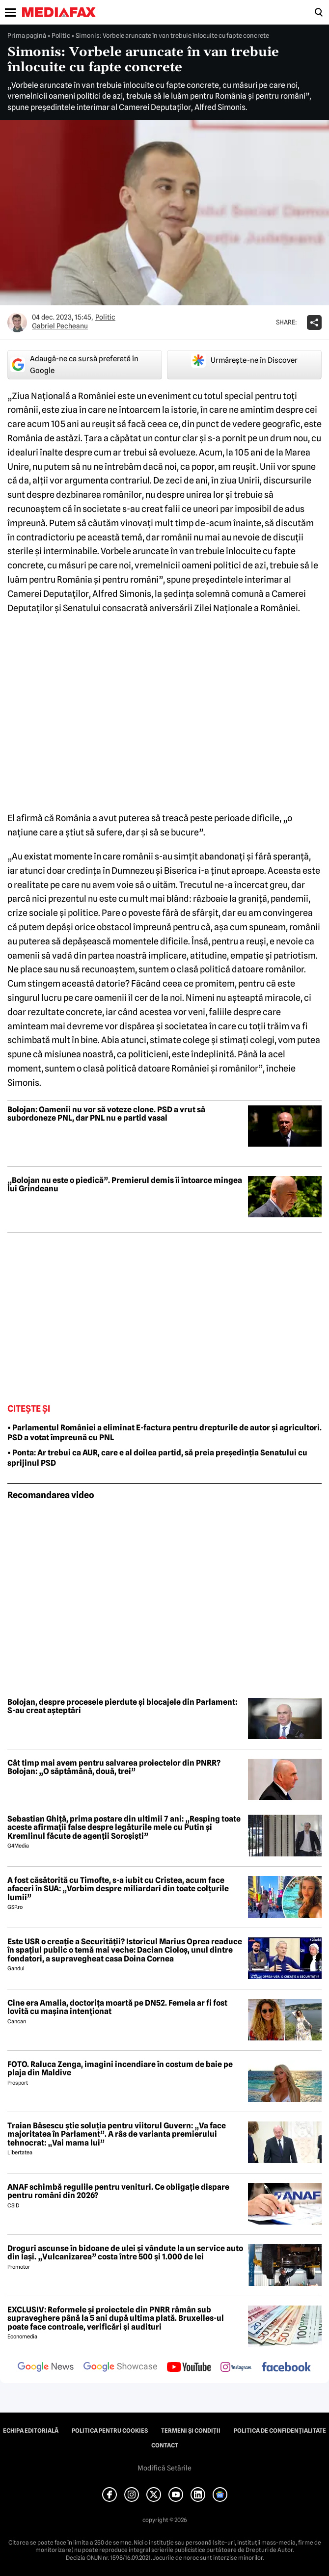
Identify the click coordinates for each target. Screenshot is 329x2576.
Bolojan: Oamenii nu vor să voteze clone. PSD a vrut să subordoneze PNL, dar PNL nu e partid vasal (106, 1114)
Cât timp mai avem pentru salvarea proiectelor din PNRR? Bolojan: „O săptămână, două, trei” (113, 1767)
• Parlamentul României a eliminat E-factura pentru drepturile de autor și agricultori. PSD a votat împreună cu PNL (164, 1433)
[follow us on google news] (46, 2368)
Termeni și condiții (190, 2430)
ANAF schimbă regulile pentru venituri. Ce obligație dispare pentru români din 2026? (118, 2191)
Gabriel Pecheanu (60, 326)
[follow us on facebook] (286, 2367)
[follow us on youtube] (189, 2368)
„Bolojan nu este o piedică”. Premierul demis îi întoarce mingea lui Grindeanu (124, 1184)
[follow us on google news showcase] (120, 2368)
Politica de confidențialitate (280, 2430)
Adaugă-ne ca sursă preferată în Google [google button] (74, 364)
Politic (61, 35)
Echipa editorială (30, 2430)
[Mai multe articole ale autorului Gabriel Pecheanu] (17, 322)
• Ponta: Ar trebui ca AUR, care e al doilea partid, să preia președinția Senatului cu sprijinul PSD (157, 1458)
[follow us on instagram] (235, 2368)
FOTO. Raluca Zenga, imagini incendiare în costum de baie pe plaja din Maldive (120, 2068)
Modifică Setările (164, 2468)
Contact (164, 2445)
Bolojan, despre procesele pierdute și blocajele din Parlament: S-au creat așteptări (122, 1706)
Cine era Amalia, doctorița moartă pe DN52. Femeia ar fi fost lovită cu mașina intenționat (117, 2007)
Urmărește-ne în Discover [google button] (244, 360)
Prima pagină (26, 35)
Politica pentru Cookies (110, 2430)
